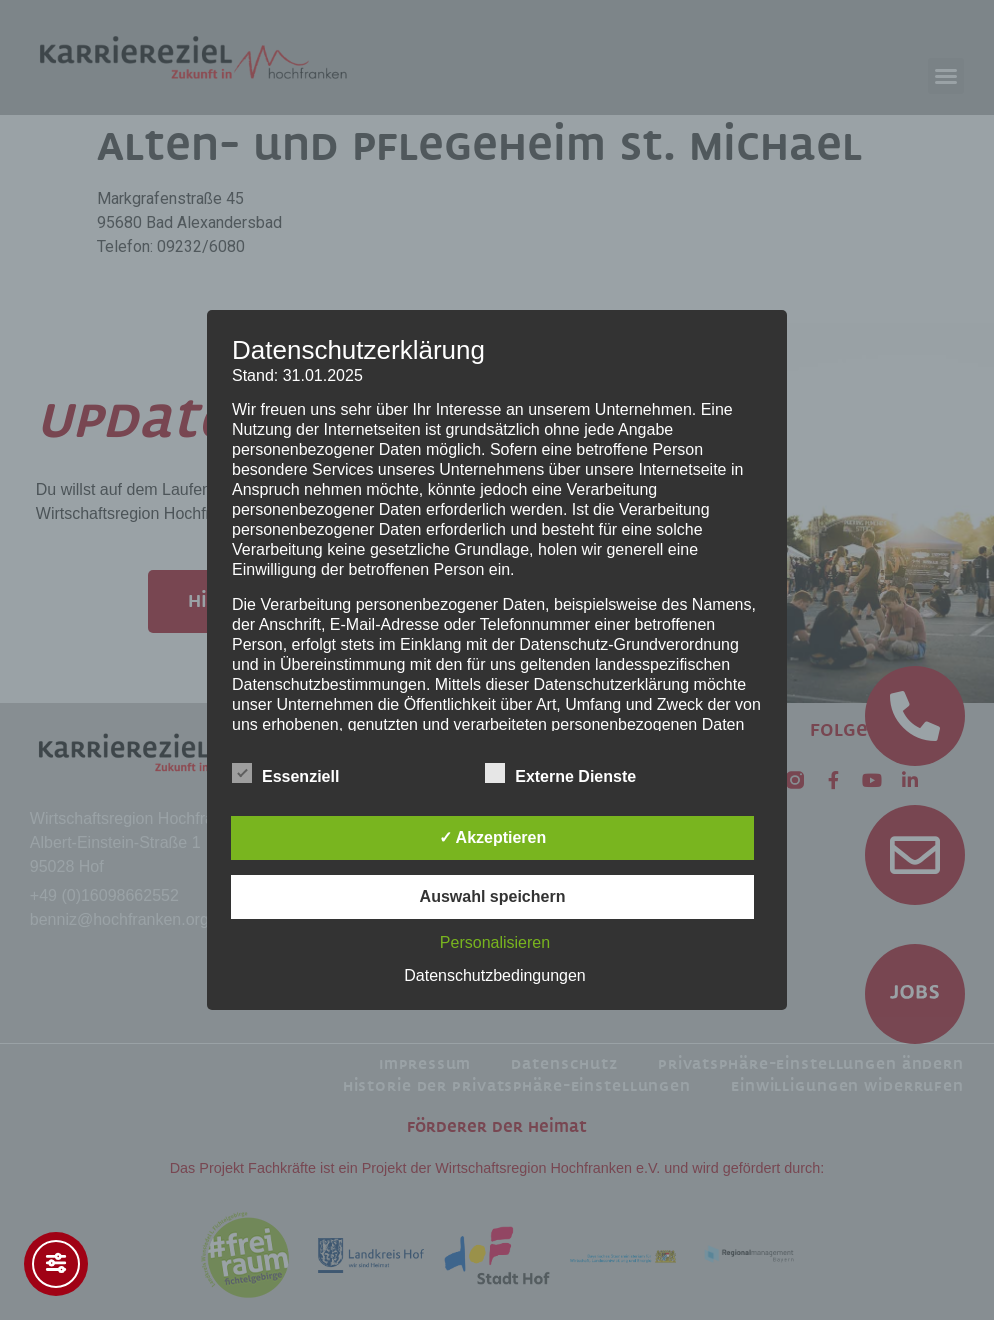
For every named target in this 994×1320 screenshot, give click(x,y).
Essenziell (285, 773)
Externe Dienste (560, 773)
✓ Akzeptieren (493, 837)
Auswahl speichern (493, 896)
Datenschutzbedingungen (494, 975)
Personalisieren (495, 942)
